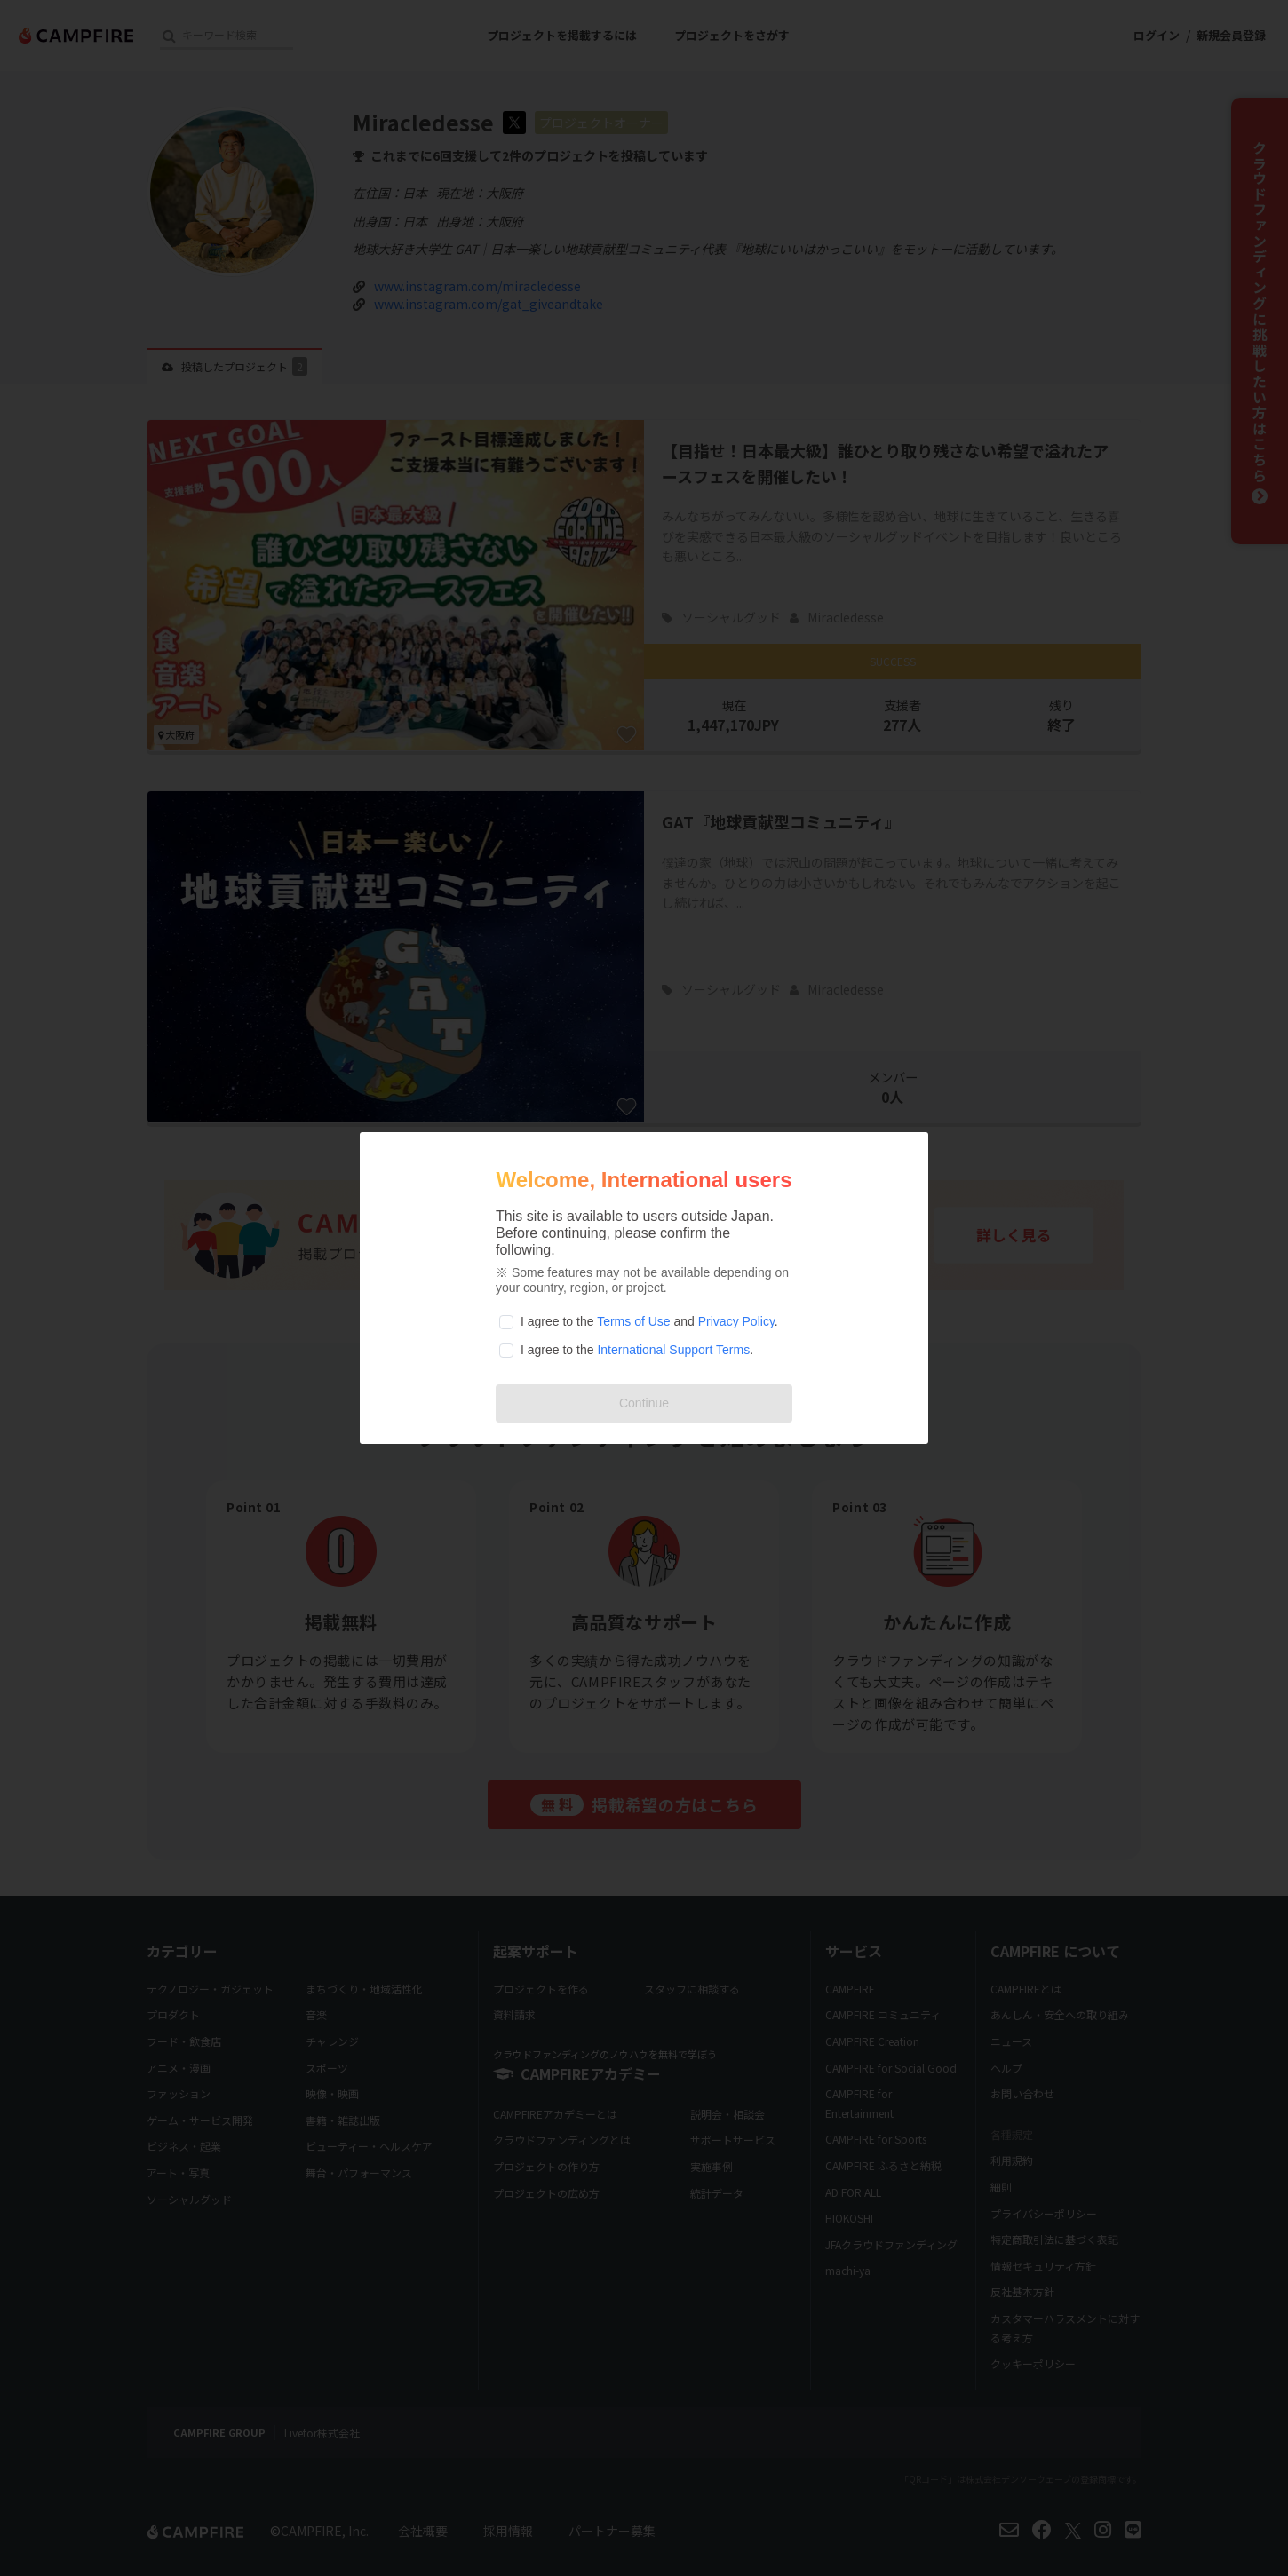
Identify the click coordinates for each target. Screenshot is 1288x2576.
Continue (644, 1403)
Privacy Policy (736, 1321)
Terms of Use (633, 1321)
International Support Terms (673, 1350)
